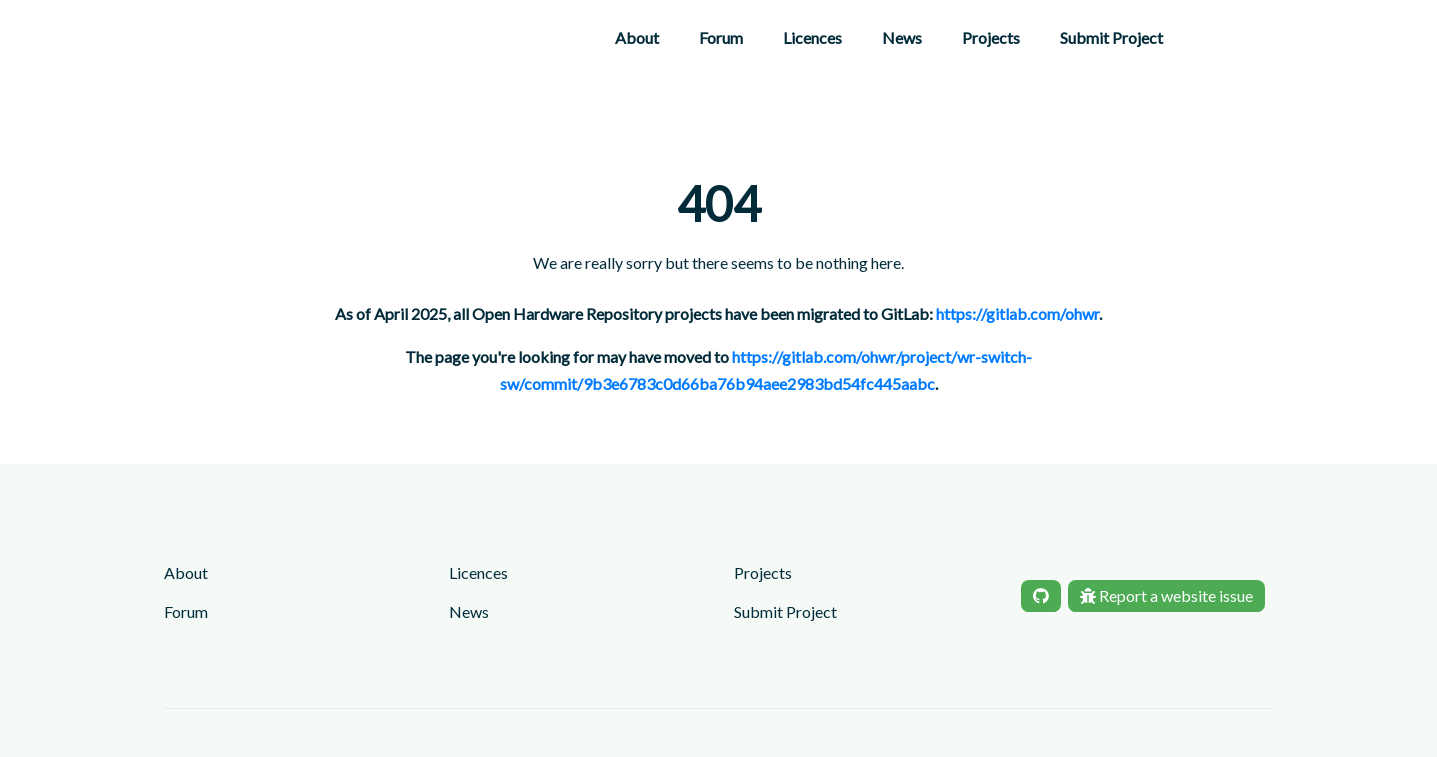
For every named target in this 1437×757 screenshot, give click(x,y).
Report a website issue (1166, 595)
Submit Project (1111, 37)
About (637, 37)
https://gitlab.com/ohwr (1017, 313)
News (902, 37)
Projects (991, 37)
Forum (721, 37)
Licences (812, 37)
